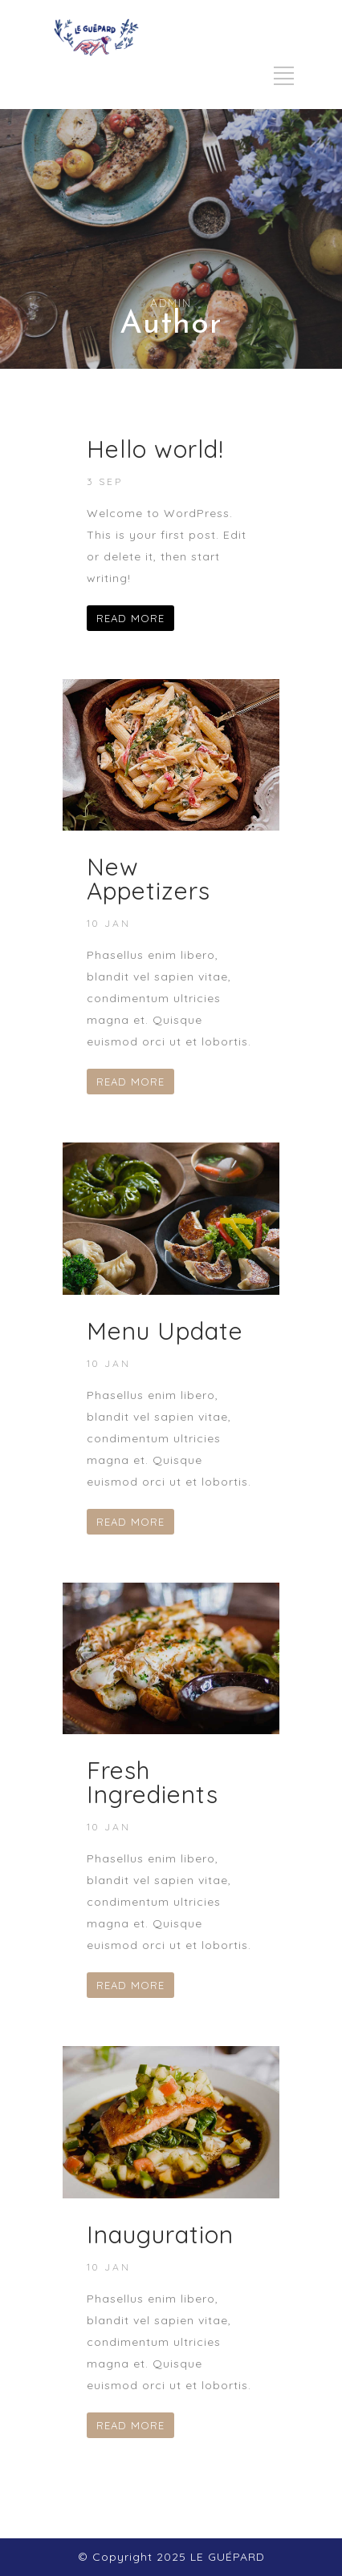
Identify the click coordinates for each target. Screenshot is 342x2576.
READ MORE (130, 618)
